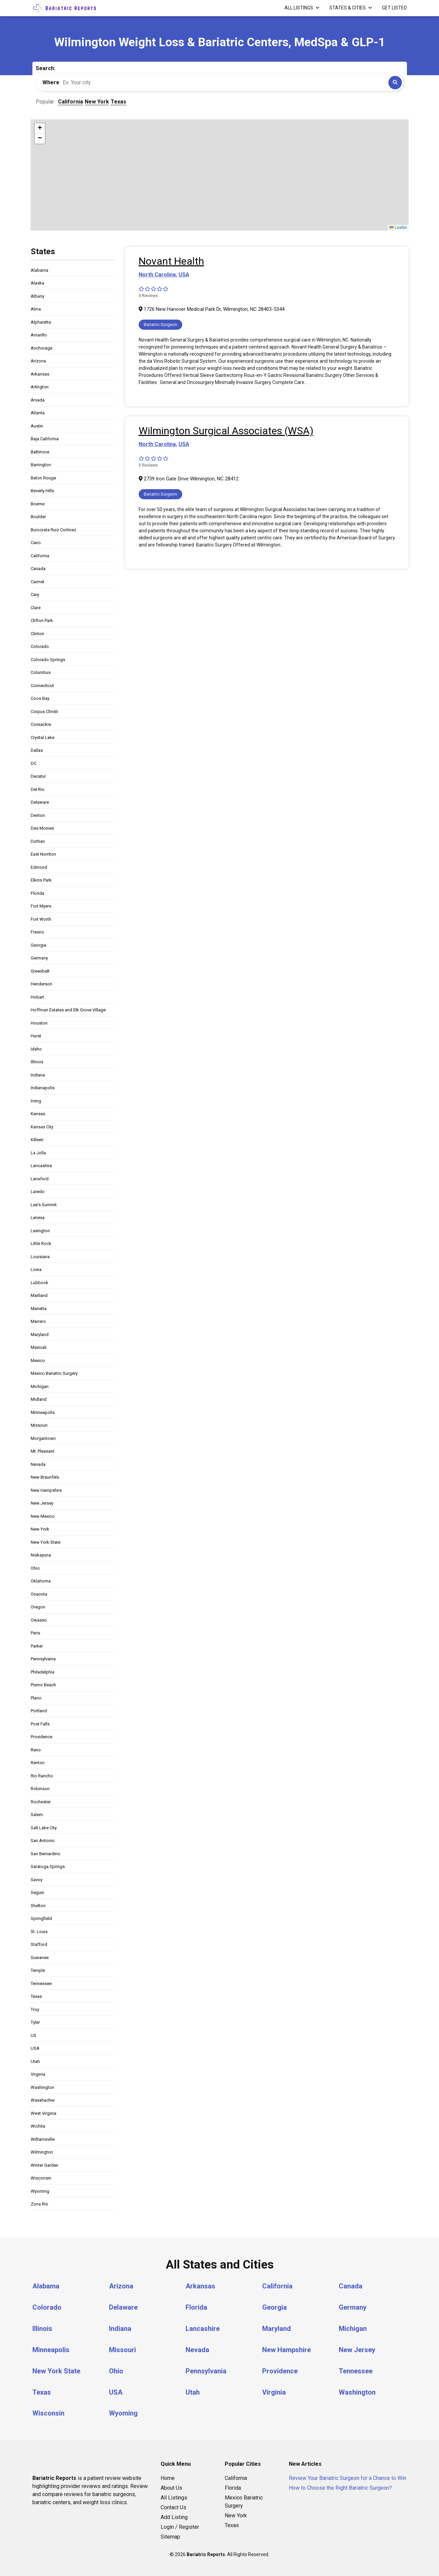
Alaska (37, 283)
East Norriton (43, 854)
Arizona (38, 360)
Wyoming (40, 2191)
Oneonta (39, 1594)
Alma (36, 309)
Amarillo (39, 334)
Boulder (38, 516)
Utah (35, 2061)
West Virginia (43, 2113)
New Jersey (42, 1503)
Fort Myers (41, 906)
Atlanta (38, 412)
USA (35, 2048)
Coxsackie (41, 724)
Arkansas (40, 374)
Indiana (38, 1074)
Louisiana (40, 1256)
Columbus (41, 672)
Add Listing (174, 2515)
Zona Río (39, 2204)
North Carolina (157, 274)
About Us (171, 2485)
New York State (45, 1542)
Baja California (45, 438)
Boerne (38, 503)
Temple (38, 1970)
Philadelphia (42, 1672)
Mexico (38, 1360)
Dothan (38, 841)
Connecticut (42, 685)
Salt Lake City (44, 1827)
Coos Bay (40, 698)
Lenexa (38, 1217)
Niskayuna (41, 1555)
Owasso (39, 1620)
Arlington (40, 386)
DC (33, 763)
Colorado (40, 646)
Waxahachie (42, 2100)
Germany (39, 957)
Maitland (39, 1295)
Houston (39, 1023)
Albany (37, 296)
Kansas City (42, 1126)
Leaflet (398, 227)
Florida (37, 893)
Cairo (36, 542)
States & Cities (347, 7)
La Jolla (38, 1152)
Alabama (39, 270)
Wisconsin (41, 2178)
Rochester (41, 1801)
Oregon (38, 1606)
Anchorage (41, 348)
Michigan (40, 1386)
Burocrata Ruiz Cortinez (53, 529)
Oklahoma (41, 1580)
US (33, 2035)
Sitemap (170, 2534)
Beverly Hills (42, 490)
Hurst (36, 1035)
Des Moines (42, 828)
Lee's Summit (44, 1204)
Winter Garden (44, 2165)
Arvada (38, 400)
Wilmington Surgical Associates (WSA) (226, 431)
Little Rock (41, 1243)
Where (51, 82)
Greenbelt (40, 971)
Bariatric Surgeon (160, 324)
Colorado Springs (48, 659)
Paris (35, 1632)
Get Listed (394, 7)
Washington (42, 2087)
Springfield (41, 1918)
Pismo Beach (43, 1684)
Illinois (37, 1061)
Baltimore (40, 451)
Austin (37, 425)
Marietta (39, 1308)
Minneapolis (43, 1412)
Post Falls (40, 1723)
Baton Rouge (43, 477)
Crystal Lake (42, 737)
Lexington (40, 1230)
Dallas (37, 750)
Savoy (37, 1879)
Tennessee (41, 1983)
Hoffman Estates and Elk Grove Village (68, 1009)
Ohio (35, 1568)
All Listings (298, 7)
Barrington (41, 464)
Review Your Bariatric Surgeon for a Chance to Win (347, 2476)
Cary (35, 594)
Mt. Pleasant (42, 1451)
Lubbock (39, 1282)
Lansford (40, 1178)
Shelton (38, 1905)
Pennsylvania (43, 1658)
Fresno (37, 932)
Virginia (38, 2074)
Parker (37, 1646)
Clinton (37, 633)
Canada (38, 568)
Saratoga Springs (48, 1866)
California (40, 555)
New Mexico (43, 1516)
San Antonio (43, 1840)
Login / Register (180, 2524)
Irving (36, 1100)
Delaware (40, 802)
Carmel (37, 581)
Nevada (38, 1464)
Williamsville (43, 2139)
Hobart (37, 997)
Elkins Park (41, 880)
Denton (38, 815)
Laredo (38, 1191)
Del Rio (38, 789)
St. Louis (39, 1931)
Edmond (39, 867)
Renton (38, 1762)
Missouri (39, 1425)
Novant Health (171, 261)
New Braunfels (45, 1477)
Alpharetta (41, 322)
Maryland (40, 1334)
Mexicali (39, 1347)
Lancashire (41, 1165)
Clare (35, 607)
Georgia (38, 945)
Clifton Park (42, 620)
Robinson (40, 1788)
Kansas (38, 1113)
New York (40, 1529)
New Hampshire (46, 1490)
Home (168, 2476)
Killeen (37, 1139)
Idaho (36, 1049)
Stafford (39, 1944)
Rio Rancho (42, 1775)
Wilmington (42, 2152)
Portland (39, 1710)
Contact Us (173, 2505)
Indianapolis (43, 1087)
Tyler (35, 2022)
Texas (36, 1996)
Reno (36, 1749)
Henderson (41, 983)
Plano (36, 1697)
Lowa (36, 1269)
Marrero (38, 1321)
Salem (37, 1814)
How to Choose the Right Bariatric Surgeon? (340, 2485)
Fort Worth (41, 919)
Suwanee (40, 1957)
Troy (35, 2009)
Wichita (38, 2126)
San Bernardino (45, 1853)
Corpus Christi (44, 711)
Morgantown (43, 1438)
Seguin (37, 1892)
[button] (40, 128)
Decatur (38, 776)
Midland (39, 1399)
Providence (41, 1736)
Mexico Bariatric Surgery (54, 1373)
